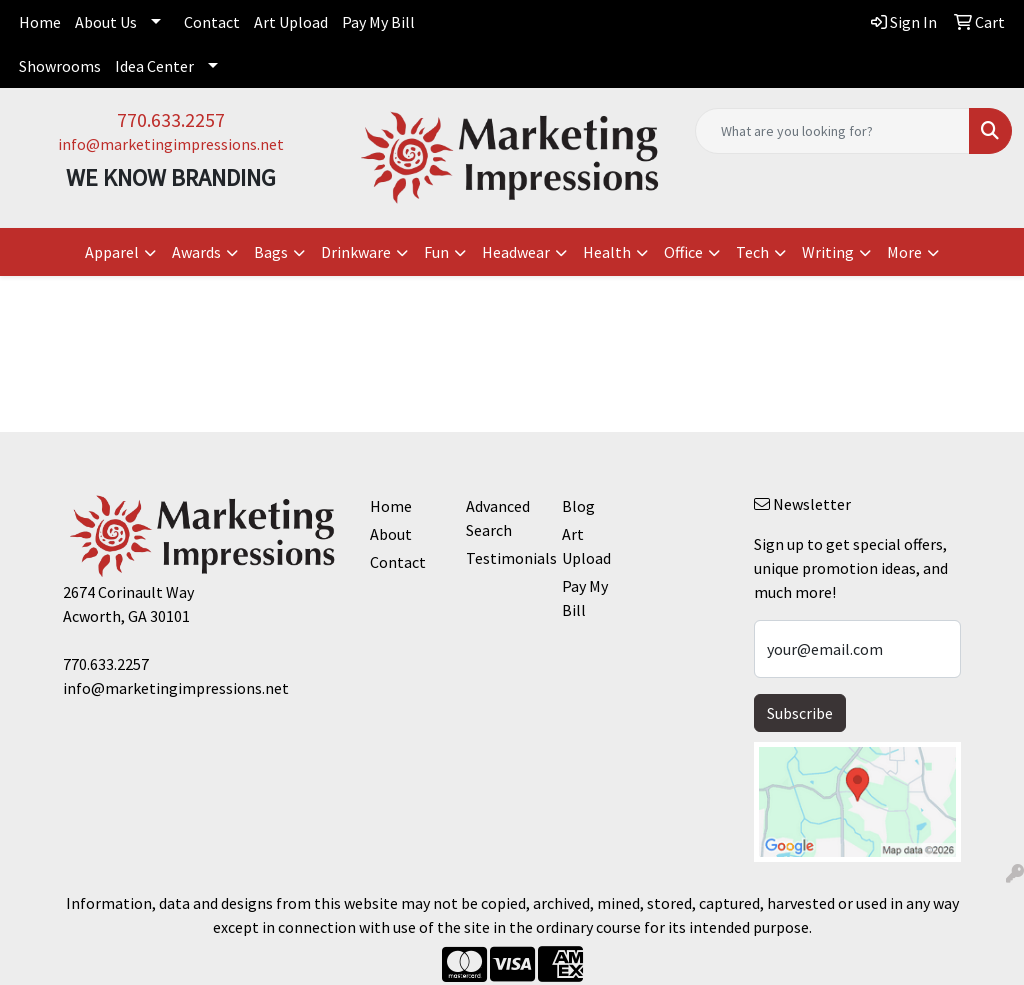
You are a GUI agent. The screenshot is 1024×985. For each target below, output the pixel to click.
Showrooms (60, 66)
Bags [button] (271, 252)
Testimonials (502, 558)
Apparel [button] (112, 252)
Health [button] (607, 252)
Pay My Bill (378, 22)
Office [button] (683, 252)
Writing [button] (828, 252)
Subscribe (800, 713)
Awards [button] (196, 252)
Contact (212, 22)
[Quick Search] (832, 131)
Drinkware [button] (356, 252)
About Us (106, 22)
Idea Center (154, 66)
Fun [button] (436, 252)
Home (40, 22)
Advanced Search (498, 518)
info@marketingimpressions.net (171, 144)
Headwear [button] (516, 252)
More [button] (904, 252)
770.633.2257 (171, 119)
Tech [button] (752, 252)
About (391, 534)
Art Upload (291, 22)
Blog (578, 506)
